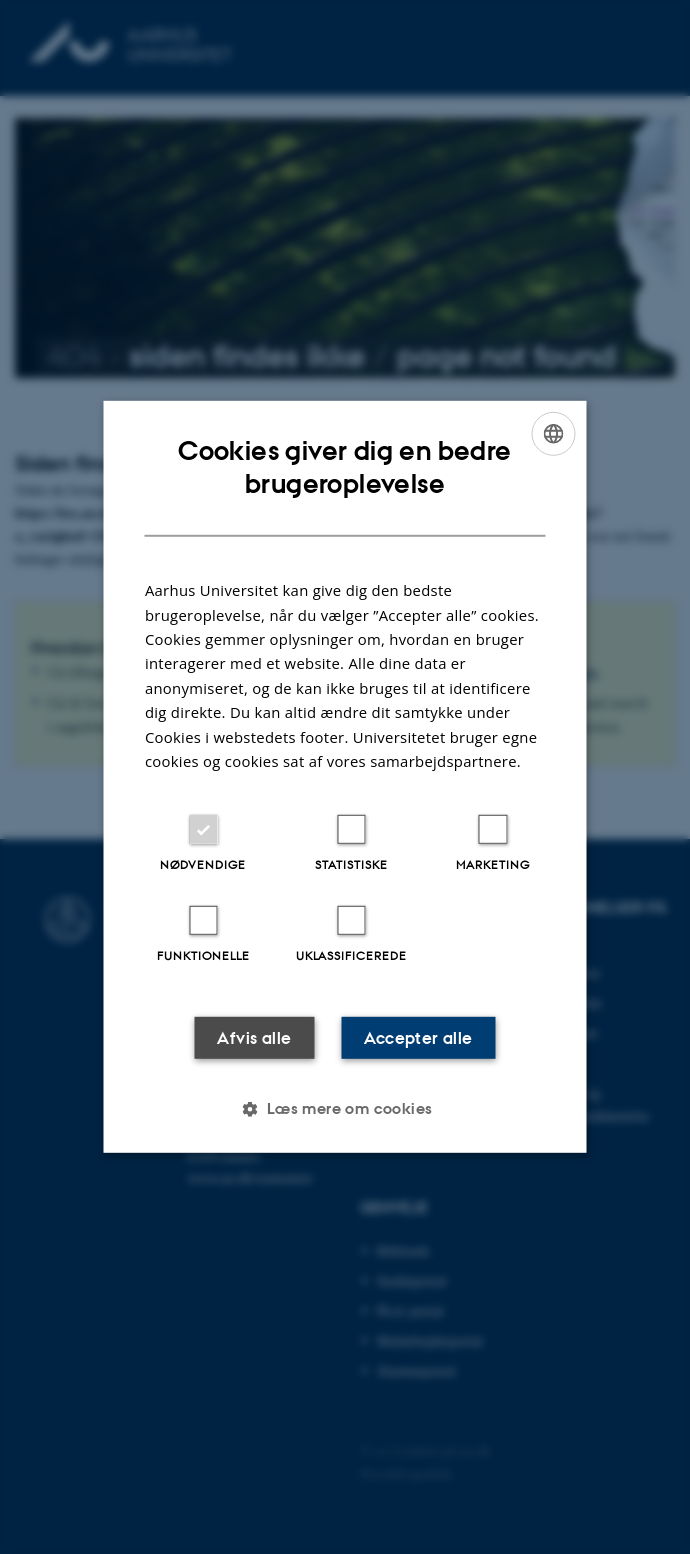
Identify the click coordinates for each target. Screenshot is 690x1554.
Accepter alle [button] (418, 1038)
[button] (344, 1109)
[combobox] (554, 434)
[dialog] (345, 777)
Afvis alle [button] (254, 1038)
